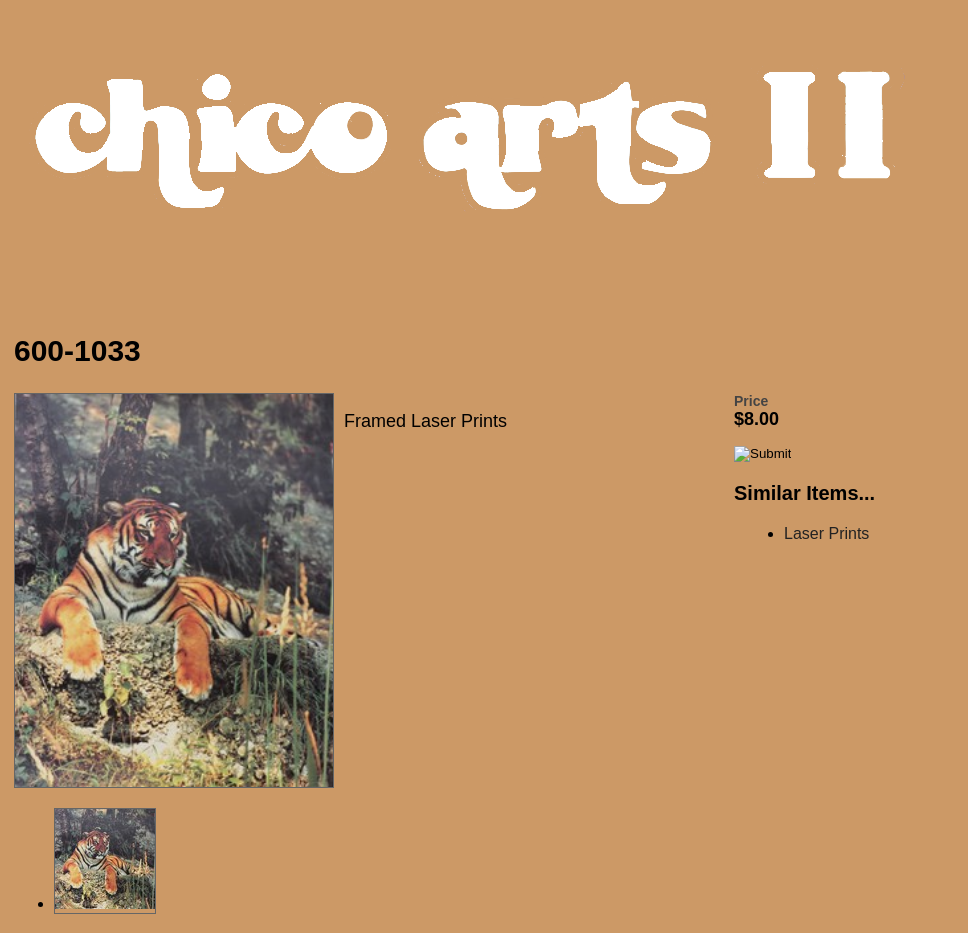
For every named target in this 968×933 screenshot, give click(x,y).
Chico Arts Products (489, 156)
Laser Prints (826, 533)
